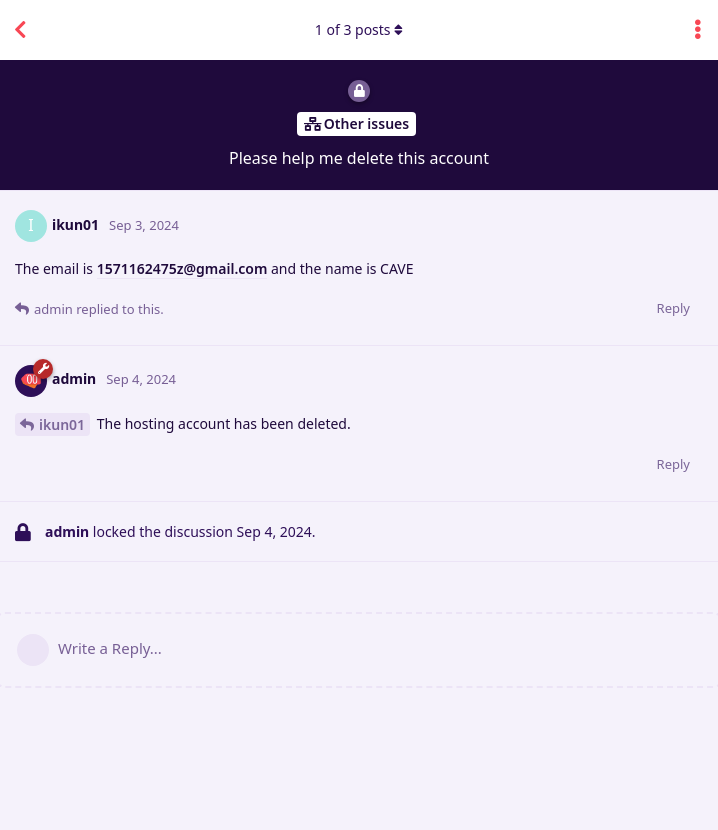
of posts (359, 29)
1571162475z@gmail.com (182, 268)
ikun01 (62, 424)
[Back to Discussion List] (20, 30)
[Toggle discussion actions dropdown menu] (698, 30)
